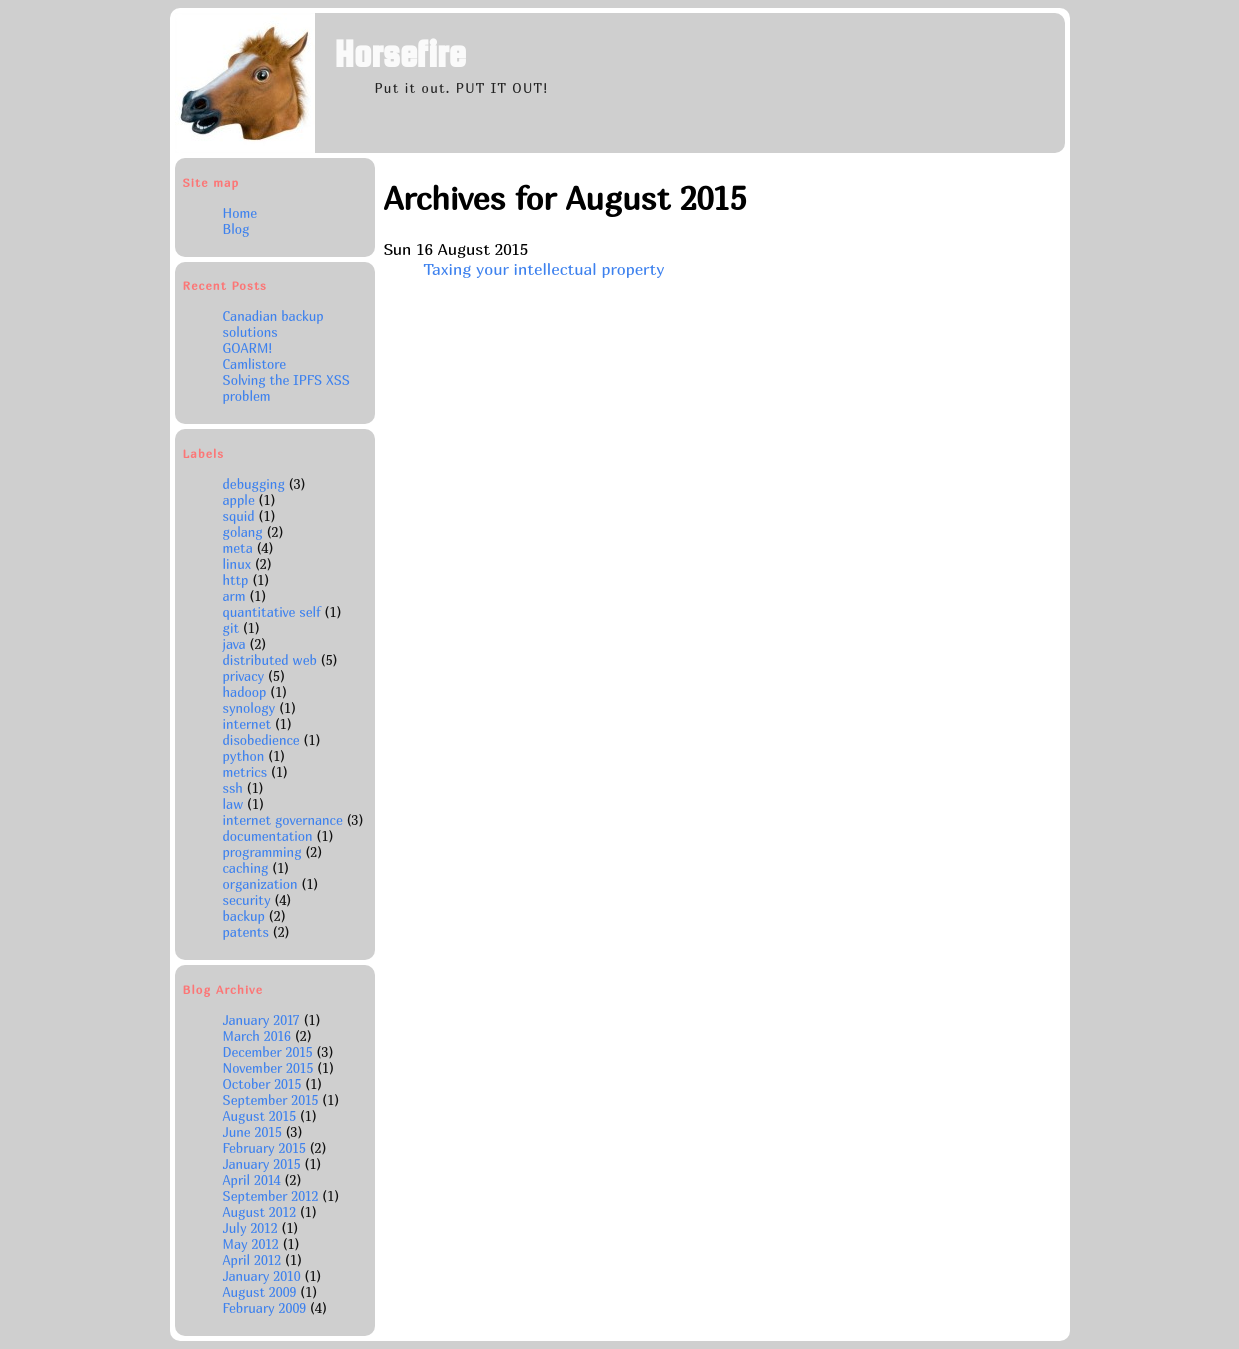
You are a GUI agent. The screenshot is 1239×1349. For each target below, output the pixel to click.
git (231, 628)
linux (237, 564)
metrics (245, 772)
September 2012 (273, 1196)
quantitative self (272, 612)
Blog (236, 229)
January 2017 (263, 1020)
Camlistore (255, 364)
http (236, 580)
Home (240, 213)
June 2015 (254, 1132)
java (234, 644)
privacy (244, 676)
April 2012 (254, 1260)
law (233, 804)
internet (247, 724)
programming (262, 852)
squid (239, 516)
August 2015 (261, 1116)
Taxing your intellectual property (543, 269)
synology (249, 708)
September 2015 (273, 1100)
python (244, 756)
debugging (254, 484)
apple (239, 500)
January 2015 (264, 1164)
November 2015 (270, 1068)
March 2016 (259, 1036)
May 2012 (253, 1244)
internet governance (283, 820)
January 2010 (264, 1276)
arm (234, 596)
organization (260, 884)
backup (244, 916)
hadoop (245, 692)
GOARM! (248, 348)
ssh (233, 788)
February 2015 (266, 1148)
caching (246, 868)
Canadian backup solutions (273, 324)
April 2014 (254, 1180)
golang (243, 532)
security (247, 900)
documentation (268, 836)
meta (238, 548)
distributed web (270, 660)
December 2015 (270, 1052)
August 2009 (262, 1292)
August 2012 (261, 1212)
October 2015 (264, 1084)
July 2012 (252, 1228)
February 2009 (267, 1308)
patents (246, 932)
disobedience (261, 740)
